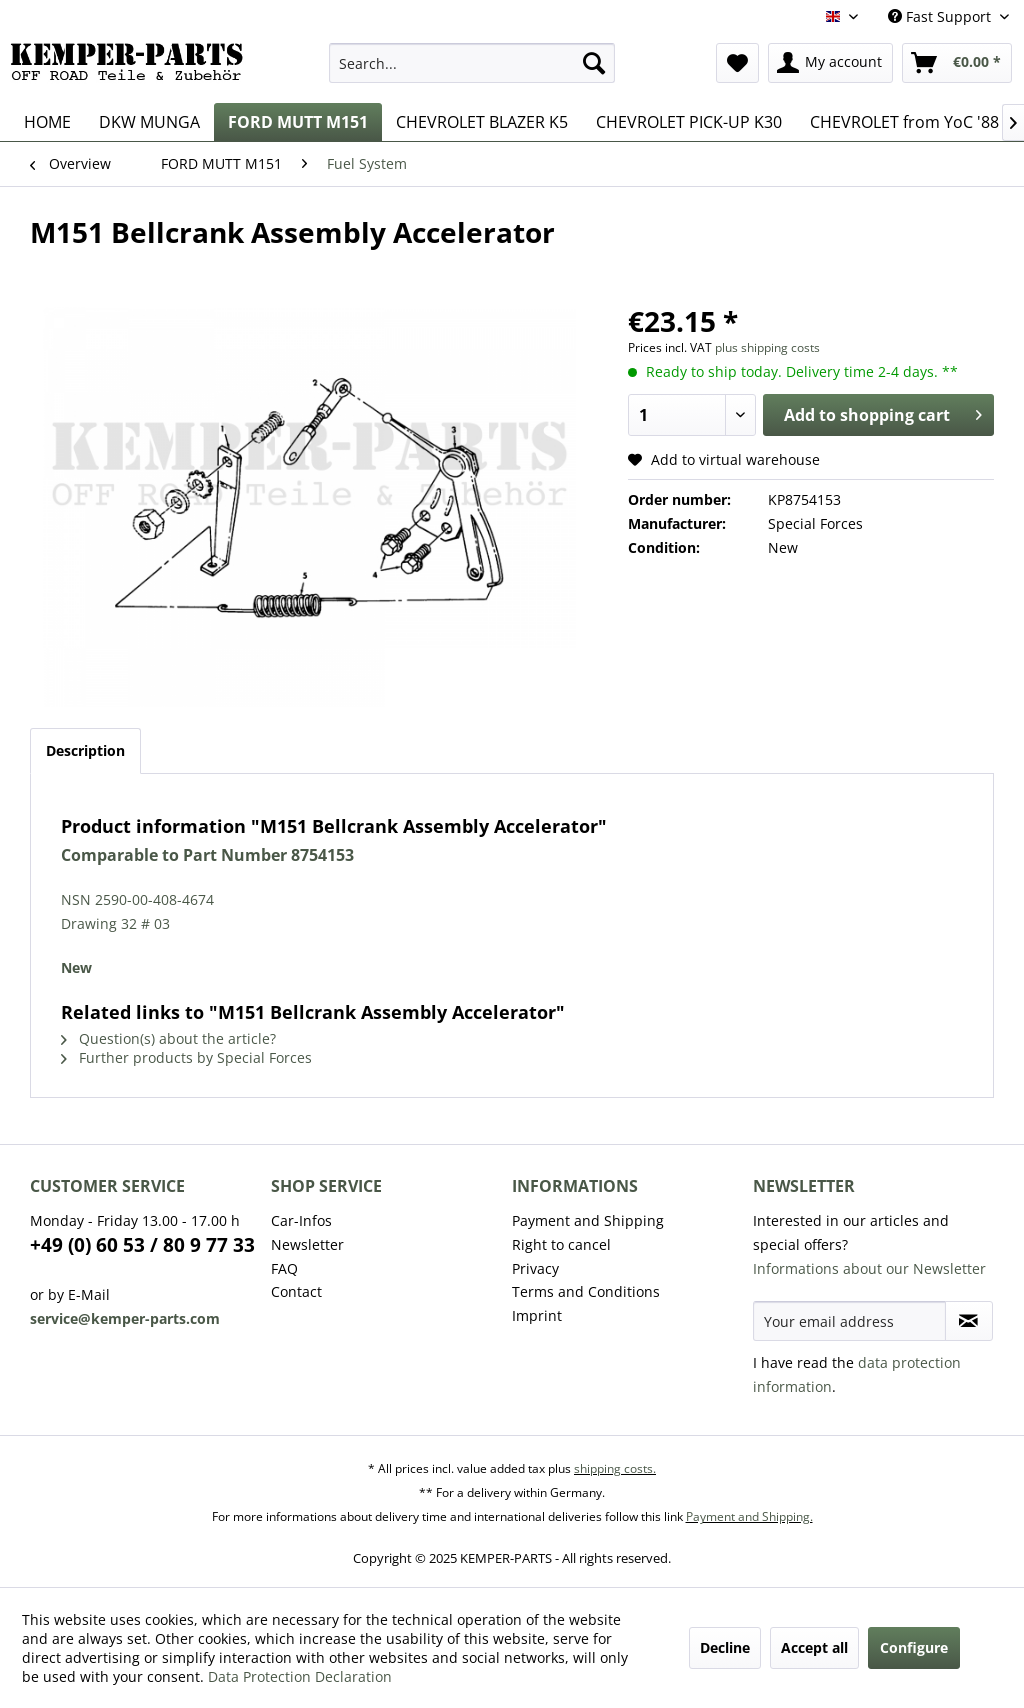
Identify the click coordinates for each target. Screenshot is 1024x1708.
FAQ (284, 1268)
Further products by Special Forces (186, 1057)
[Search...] (472, 63)
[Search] (594, 63)
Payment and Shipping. (749, 1516)
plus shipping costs (767, 347)
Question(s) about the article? (168, 1038)
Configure (914, 1647)
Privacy (535, 1268)
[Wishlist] (737, 63)
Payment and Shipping (588, 1220)
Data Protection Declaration (300, 1676)
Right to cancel (561, 1244)
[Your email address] (849, 1321)
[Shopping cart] (957, 63)
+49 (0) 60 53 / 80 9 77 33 (142, 1245)
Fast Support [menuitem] (941, 16)
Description (85, 750)
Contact (296, 1291)
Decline (725, 1647)
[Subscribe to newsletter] (969, 1321)
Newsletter (307, 1244)
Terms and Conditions (586, 1291)
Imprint (537, 1315)
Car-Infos (301, 1220)
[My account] (830, 63)
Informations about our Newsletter (869, 1268)
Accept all (814, 1647)
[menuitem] (472, 63)
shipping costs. (615, 1468)
